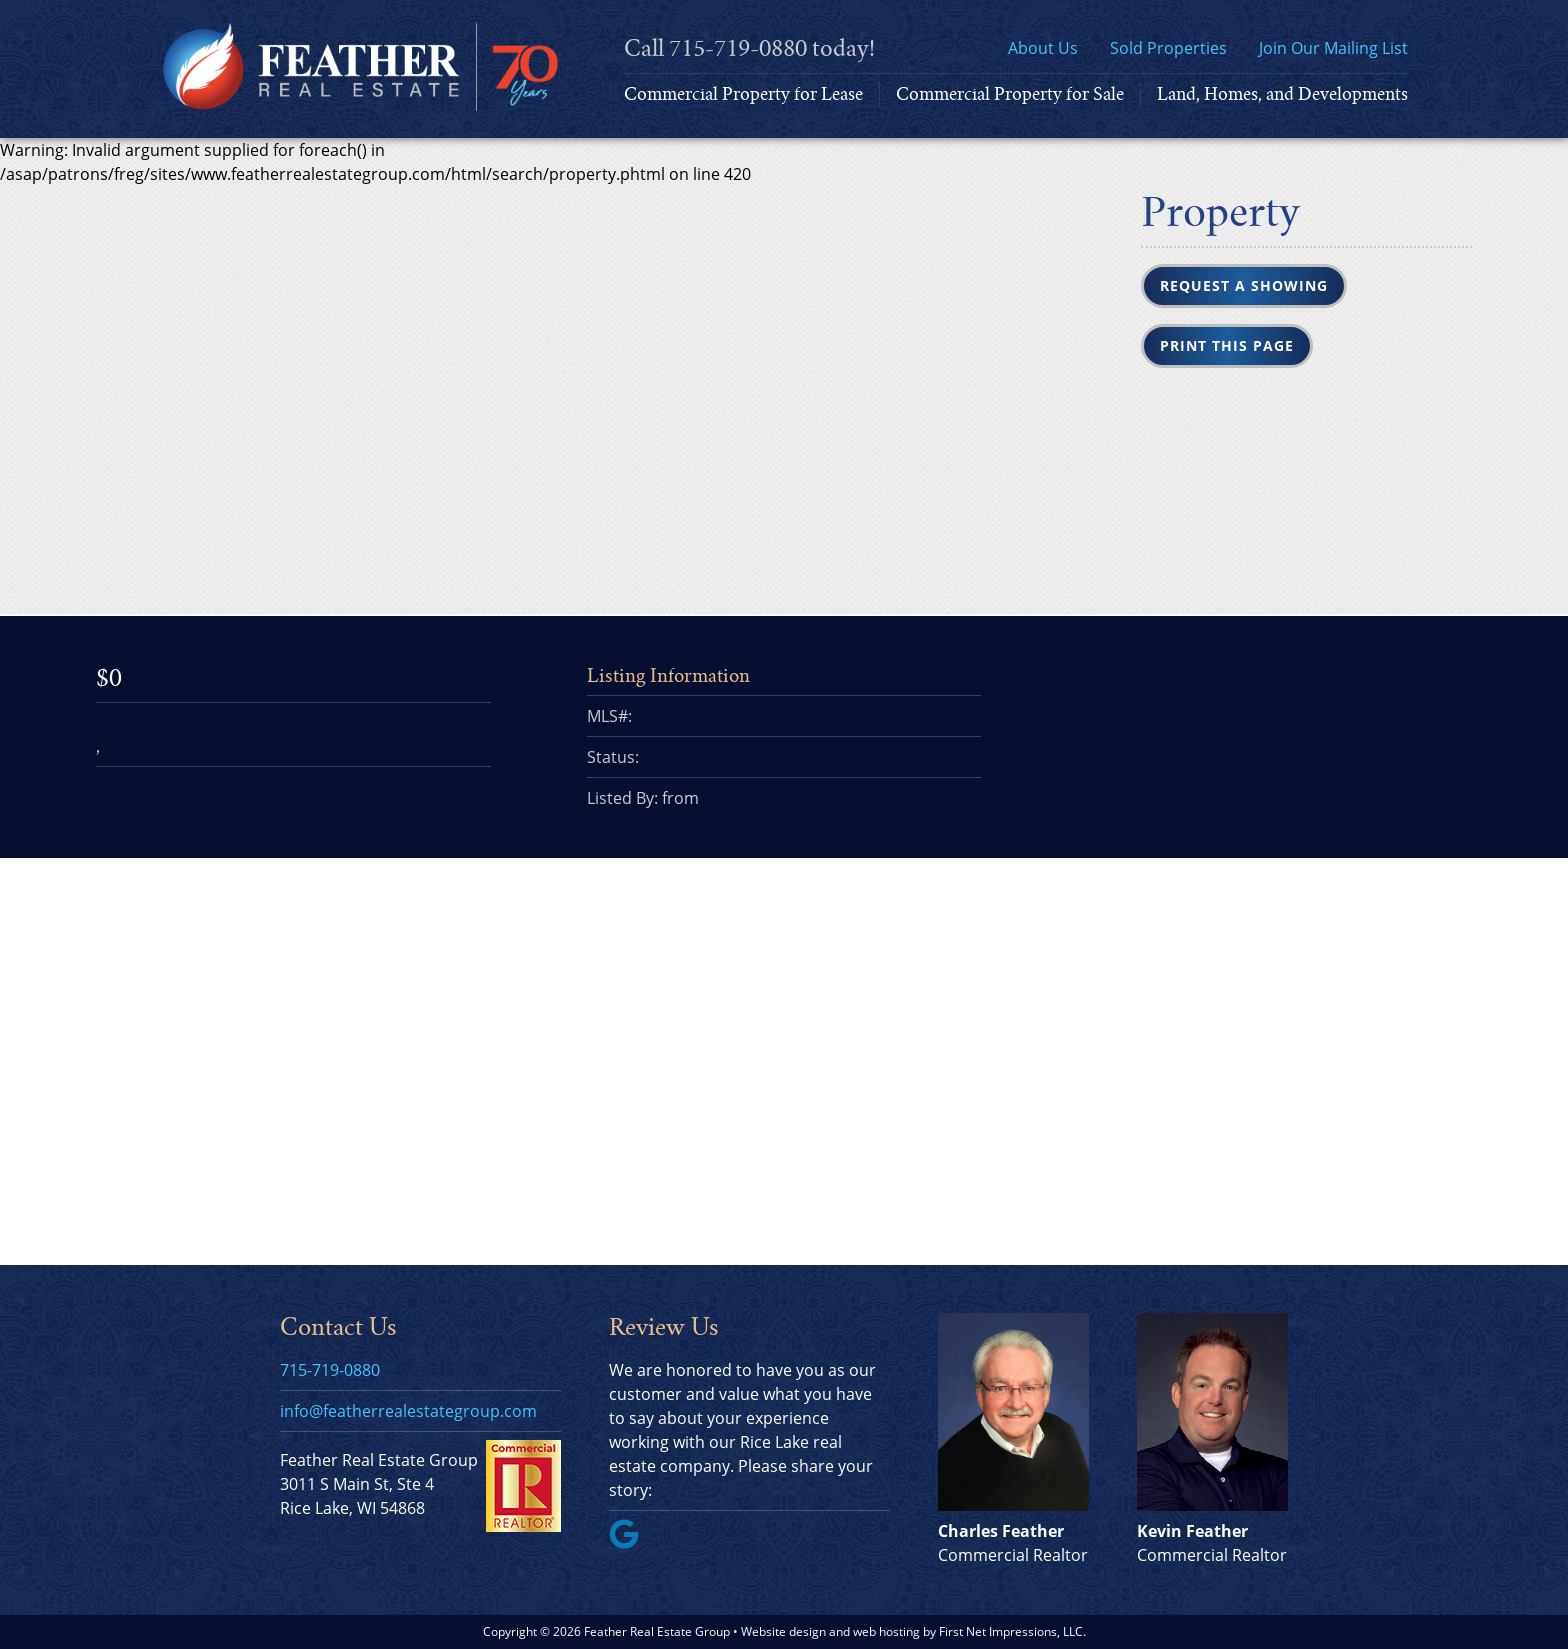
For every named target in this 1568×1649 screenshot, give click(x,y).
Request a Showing (1244, 285)
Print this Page (1227, 345)
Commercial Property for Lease (743, 94)
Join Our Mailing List (1333, 48)
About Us (1043, 48)
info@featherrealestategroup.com (408, 1411)
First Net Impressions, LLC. (1012, 1631)
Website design (783, 1631)
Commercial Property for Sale (1010, 94)
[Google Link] (632, 1543)
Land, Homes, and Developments (1282, 94)
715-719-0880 (738, 48)
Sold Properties (1168, 48)
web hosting (886, 1631)
